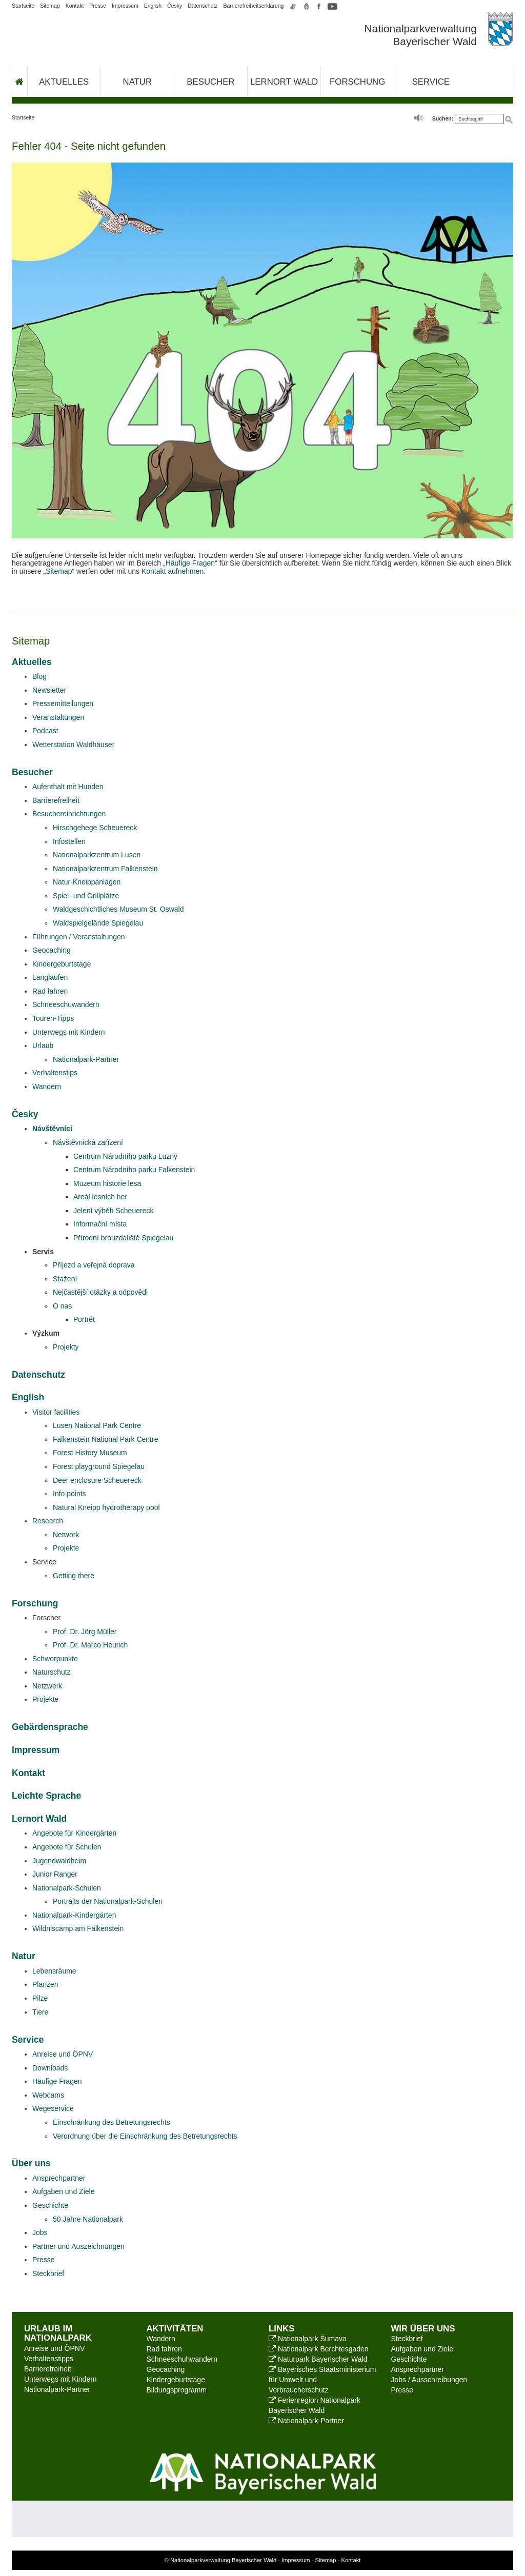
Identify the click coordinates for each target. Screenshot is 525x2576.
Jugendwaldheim (59, 1861)
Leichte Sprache (46, 1795)
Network (66, 1535)
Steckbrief (48, 2273)
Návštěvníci (52, 1128)
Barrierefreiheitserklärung (254, 6)
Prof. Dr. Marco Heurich (90, 1645)
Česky (174, 6)
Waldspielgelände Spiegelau (98, 923)
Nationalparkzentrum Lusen (96, 855)
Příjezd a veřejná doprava (94, 1265)
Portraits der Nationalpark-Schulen (108, 1901)
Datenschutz (202, 6)
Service (431, 82)
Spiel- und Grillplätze (86, 896)
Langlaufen (50, 977)
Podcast (45, 731)
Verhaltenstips (54, 1073)
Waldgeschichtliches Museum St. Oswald (118, 909)
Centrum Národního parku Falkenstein (134, 1169)
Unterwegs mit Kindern (68, 1032)
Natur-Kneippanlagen (86, 882)
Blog (39, 676)
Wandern (46, 1086)
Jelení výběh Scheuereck (113, 1210)
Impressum (125, 6)
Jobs (40, 2232)
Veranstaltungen (58, 717)
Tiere (40, 2012)
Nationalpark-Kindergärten (74, 1915)
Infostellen (69, 841)
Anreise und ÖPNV (62, 2054)
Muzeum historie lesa (107, 1183)
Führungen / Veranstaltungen (78, 937)
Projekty (66, 1347)
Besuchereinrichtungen (69, 814)
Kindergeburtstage (61, 964)
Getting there (73, 1576)
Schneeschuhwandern (182, 2359)
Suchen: (442, 118)
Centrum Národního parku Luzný (125, 1156)
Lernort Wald (284, 82)
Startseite (23, 6)
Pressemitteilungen (62, 703)
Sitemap (50, 6)
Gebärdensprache (50, 1727)
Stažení (65, 1279)
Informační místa (100, 1224)
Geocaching (51, 950)
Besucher (210, 82)
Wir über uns (423, 2328)
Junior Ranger (54, 1874)
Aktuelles (64, 82)
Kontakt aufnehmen (173, 571)
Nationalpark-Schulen (66, 1888)
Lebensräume (54, 1971)
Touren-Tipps (53, 1018)
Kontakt (75, 6)
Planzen (45, 1984)
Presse (97, 6)
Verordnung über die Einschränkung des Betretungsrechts (145, 2136)
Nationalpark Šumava (308, 2338)
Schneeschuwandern (65, 1004)
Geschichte (50, 2205)
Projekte (66, 1548)
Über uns (31, 2163)
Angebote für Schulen (67, 1847)
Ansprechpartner (59, 2178)
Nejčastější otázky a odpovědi (100, 1292)
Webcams (48, 2095)
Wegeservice (53, 2108)
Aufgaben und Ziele (63, 2191)
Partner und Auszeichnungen (78, 2246)
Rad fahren (50, 991)
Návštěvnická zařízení (88, 1142)
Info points (69, 1494)
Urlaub (42, 1045)
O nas (62, 1306)
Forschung (357, 82)
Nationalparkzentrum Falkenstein (105, 868)
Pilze (40, 1998)
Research (47, 1521)
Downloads (50, 2068)
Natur (137, 82)
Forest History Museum (90, 1452)
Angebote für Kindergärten (74, 1833)
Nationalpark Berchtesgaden (319, 2349)
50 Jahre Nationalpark (88, 2219)
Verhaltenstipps (48, 2358)
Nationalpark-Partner (86, 1059)
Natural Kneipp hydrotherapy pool (106, 1507)
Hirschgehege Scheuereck (95, 827)
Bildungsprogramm (177, 2390)
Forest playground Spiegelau (99, 1466)
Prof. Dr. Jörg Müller (84, 1631)
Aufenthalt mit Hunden (68, 786)
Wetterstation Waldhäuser (73, 744)
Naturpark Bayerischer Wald (318, 2359)
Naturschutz (51, 1672)
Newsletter (49, 690)
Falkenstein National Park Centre (105, 1439)
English (152, 6)
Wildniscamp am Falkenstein (78, 1928)
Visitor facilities (55, 1412)
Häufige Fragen (190, 563)
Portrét (84, 1319)
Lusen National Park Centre (97, 1425)
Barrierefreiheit (55, 800)
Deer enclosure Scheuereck (97, 1480)
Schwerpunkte (55, 1659)
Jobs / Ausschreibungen (429, 2380)
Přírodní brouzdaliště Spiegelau (123, 1238)
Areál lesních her (100, 1197)
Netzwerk (47, 1686)
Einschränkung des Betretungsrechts (111, 2122)
